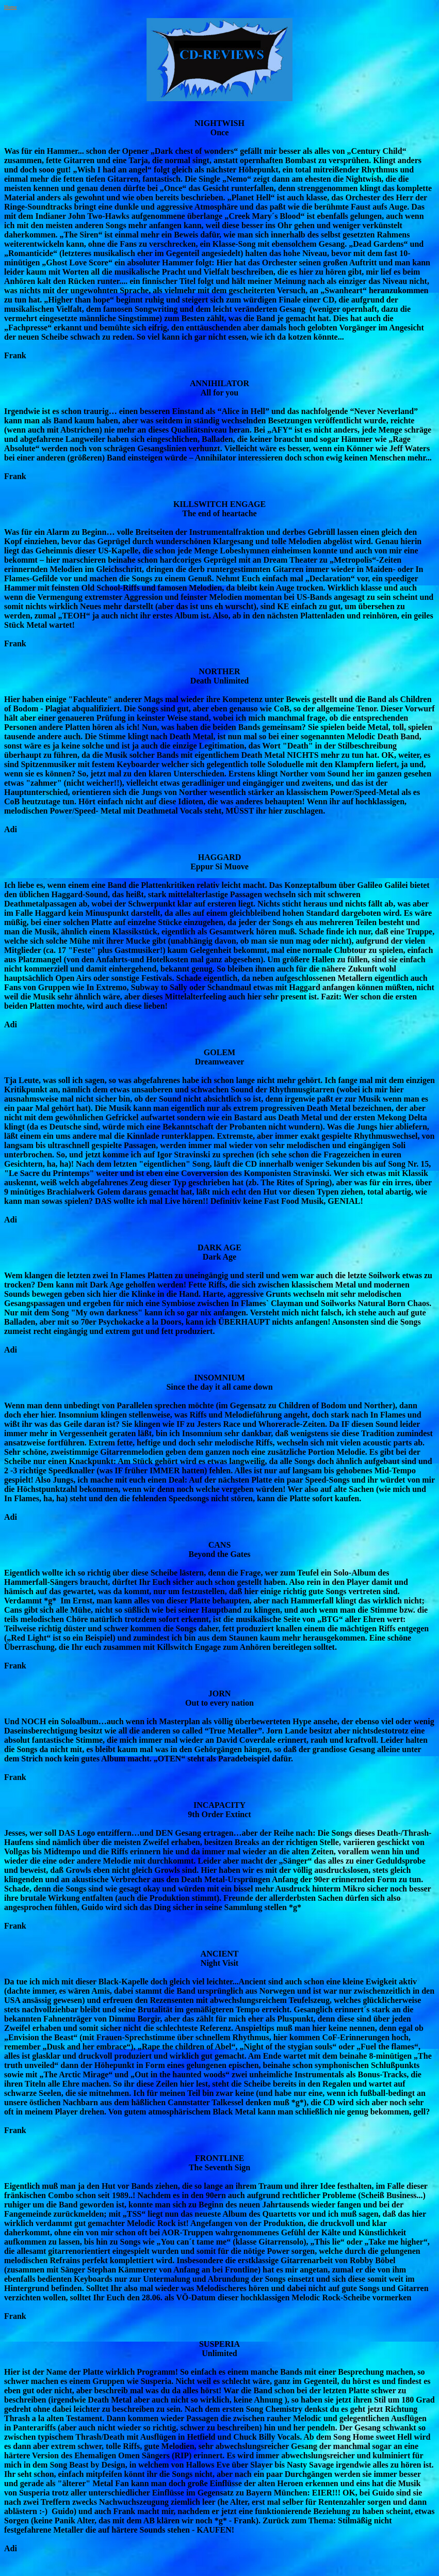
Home (10, 7)
